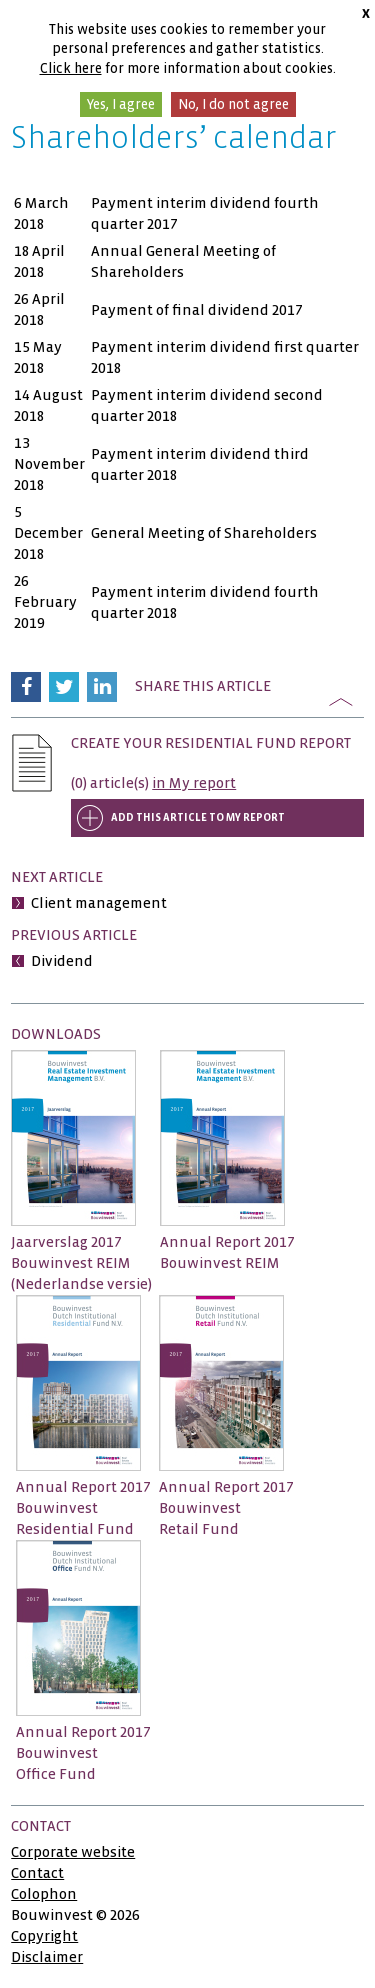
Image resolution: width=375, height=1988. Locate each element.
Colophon (44, 1894)
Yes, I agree (121, 104)
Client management (99, 903)
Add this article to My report (198, 817)
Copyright (44, 1936)
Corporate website (73, 1852)
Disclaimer (47, 1957)
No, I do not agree (233, 104)
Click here (71, 68)
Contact (37, 1873)
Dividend (62, 961)
